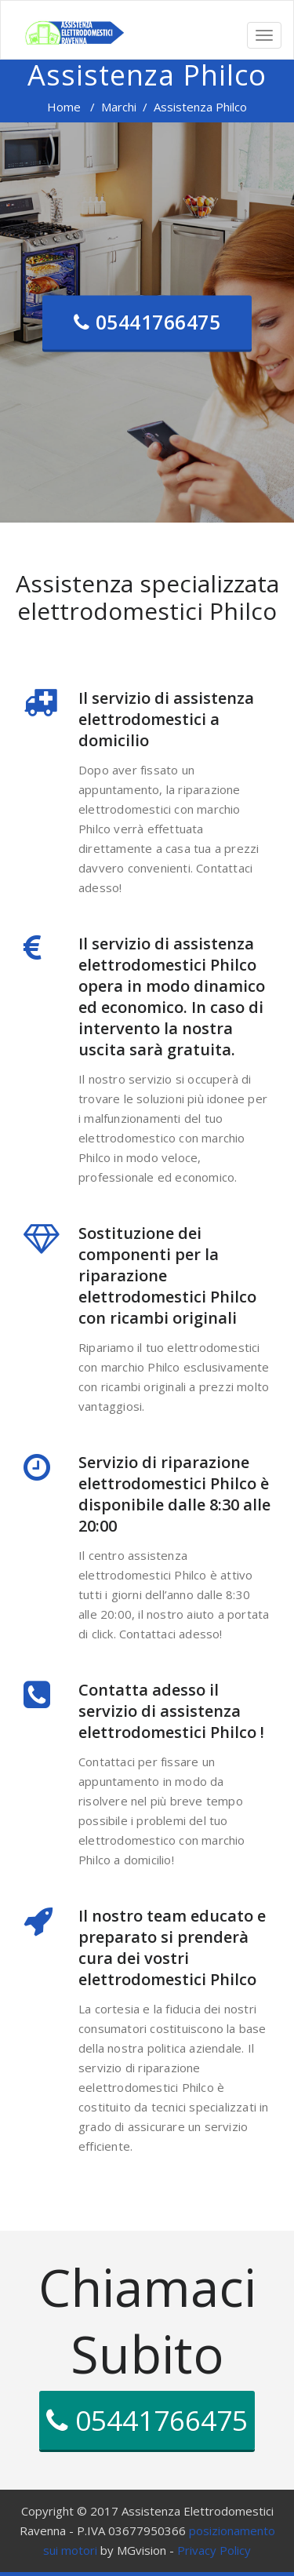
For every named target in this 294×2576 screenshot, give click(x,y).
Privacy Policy (214, 2550)
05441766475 (147, 321)
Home (64, 107)
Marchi (118, 107)
